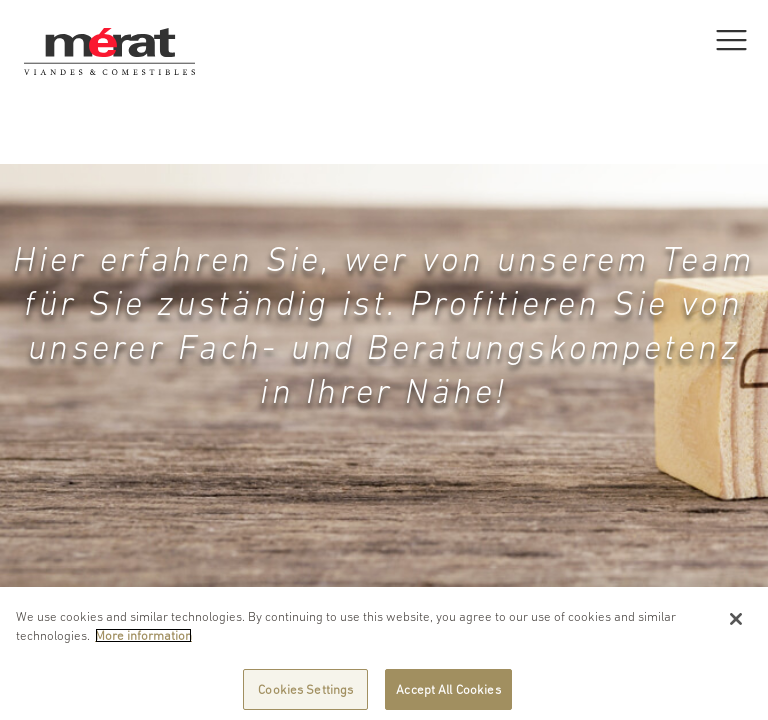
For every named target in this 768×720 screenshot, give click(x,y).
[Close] (736, 623)
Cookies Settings (305, 693)
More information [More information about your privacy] (143, 639)
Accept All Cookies (448, 693)
